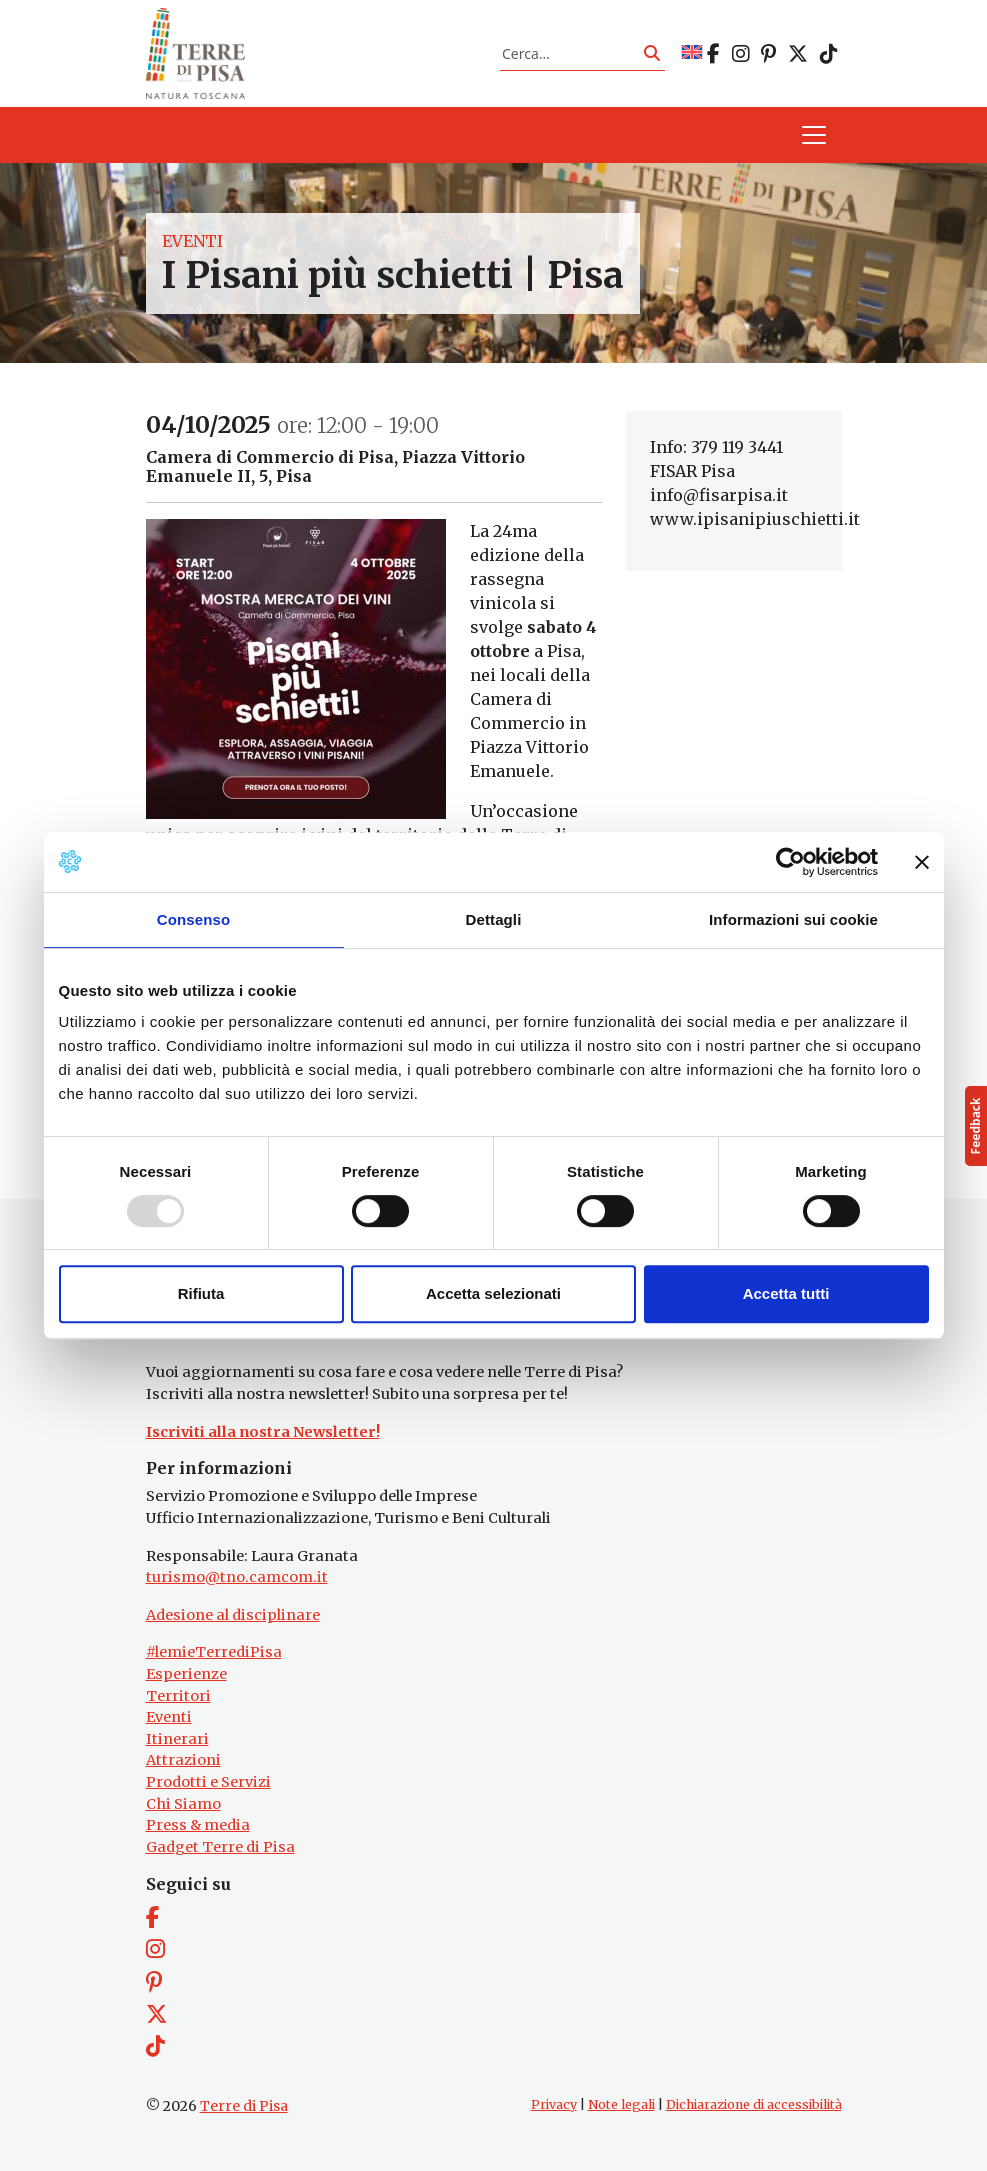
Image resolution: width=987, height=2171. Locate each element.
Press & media (198, 1825)
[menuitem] (692, 53)
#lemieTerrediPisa (214, 1653)
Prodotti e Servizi (208, 1782)
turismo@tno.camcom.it (237, 1577)
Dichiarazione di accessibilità (754, 2104)
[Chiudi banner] (922, 862)
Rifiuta (201, 1293)
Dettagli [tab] (494, 919)
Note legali (621, 2104)
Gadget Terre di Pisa (220, 1847)
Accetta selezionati (493, 1293)
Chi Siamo (183, 1804)
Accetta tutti (786, 1293)
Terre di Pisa (244, 2106)
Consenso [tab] (193, 919)
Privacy (554, 2104)
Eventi (192, 241)
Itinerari (177, 1739)
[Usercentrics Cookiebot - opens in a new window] (790, 862)
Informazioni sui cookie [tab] (793, 919)
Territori (178, 1696)
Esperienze (186, 1674)
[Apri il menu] (814, 136)
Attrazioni (183, 1761)
